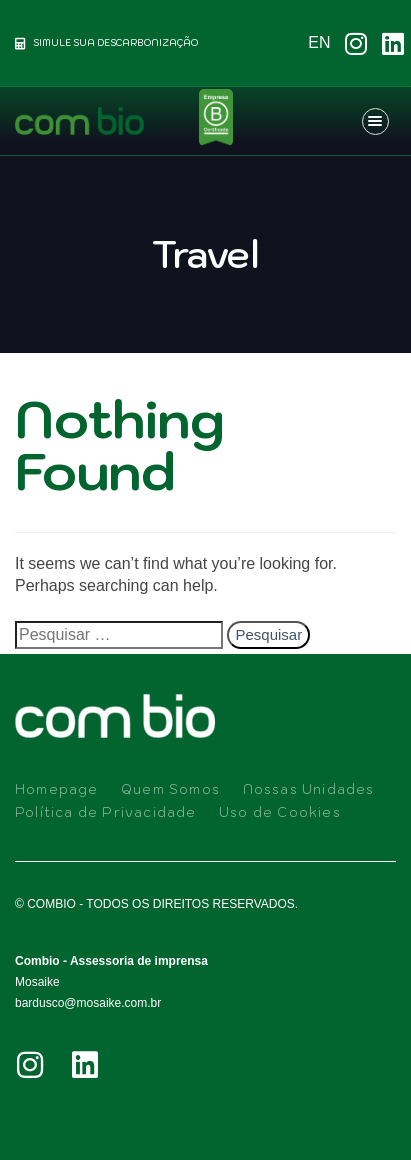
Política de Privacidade (106, 812)
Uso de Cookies (280, 812)
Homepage (57, 789)
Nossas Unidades (309, 789)
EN (319, 42)
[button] (378, 121)
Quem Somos (170, 789)
